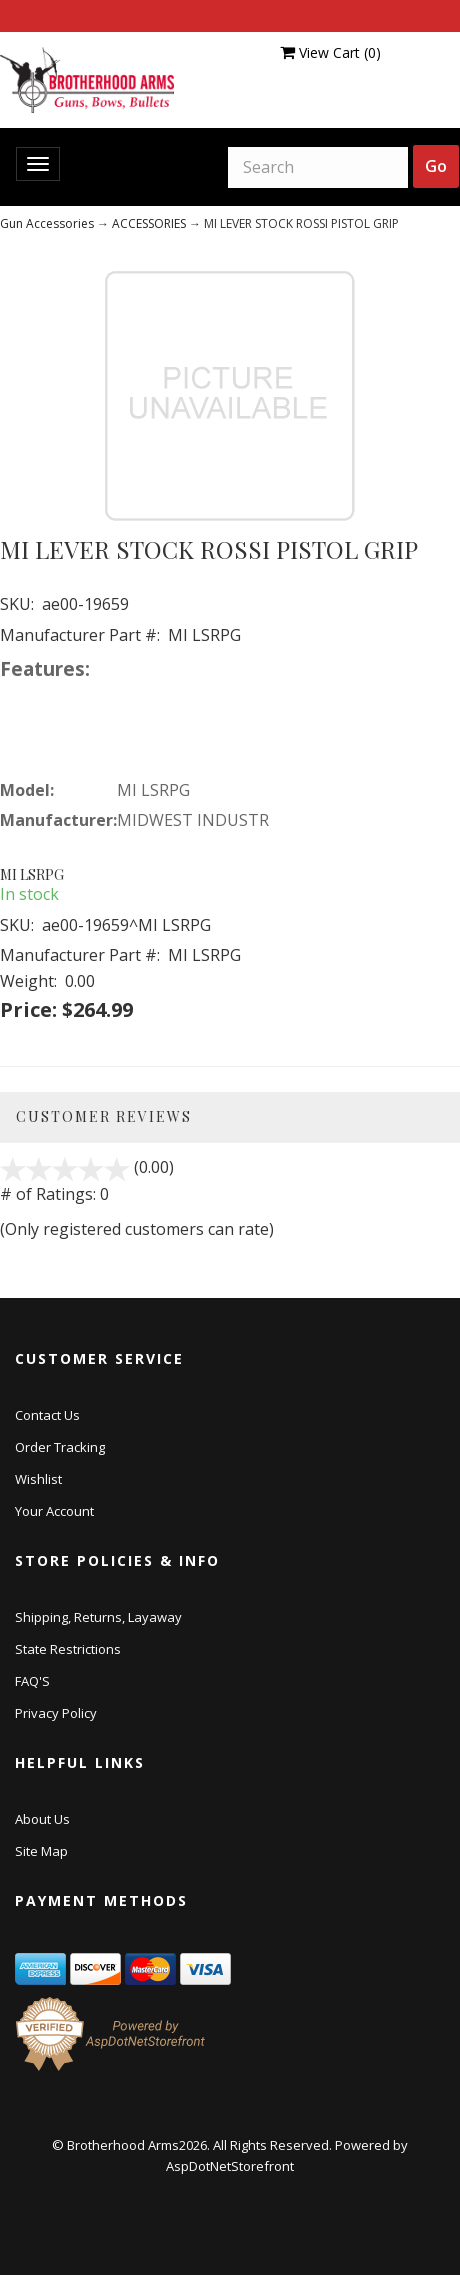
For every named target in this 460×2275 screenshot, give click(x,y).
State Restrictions (68, 1649)
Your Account (54, 1511)
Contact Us (47, 1415)
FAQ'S (32, 1681)
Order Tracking (60, 1447)
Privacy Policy (56, 1713)
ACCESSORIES (149, 223)
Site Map (41, 1851)
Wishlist (38, 1479)
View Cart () (330, 52)
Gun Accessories (47, 223)
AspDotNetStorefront (230, 2166)
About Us (42, 1819)
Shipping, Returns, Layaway (98, 1617)
